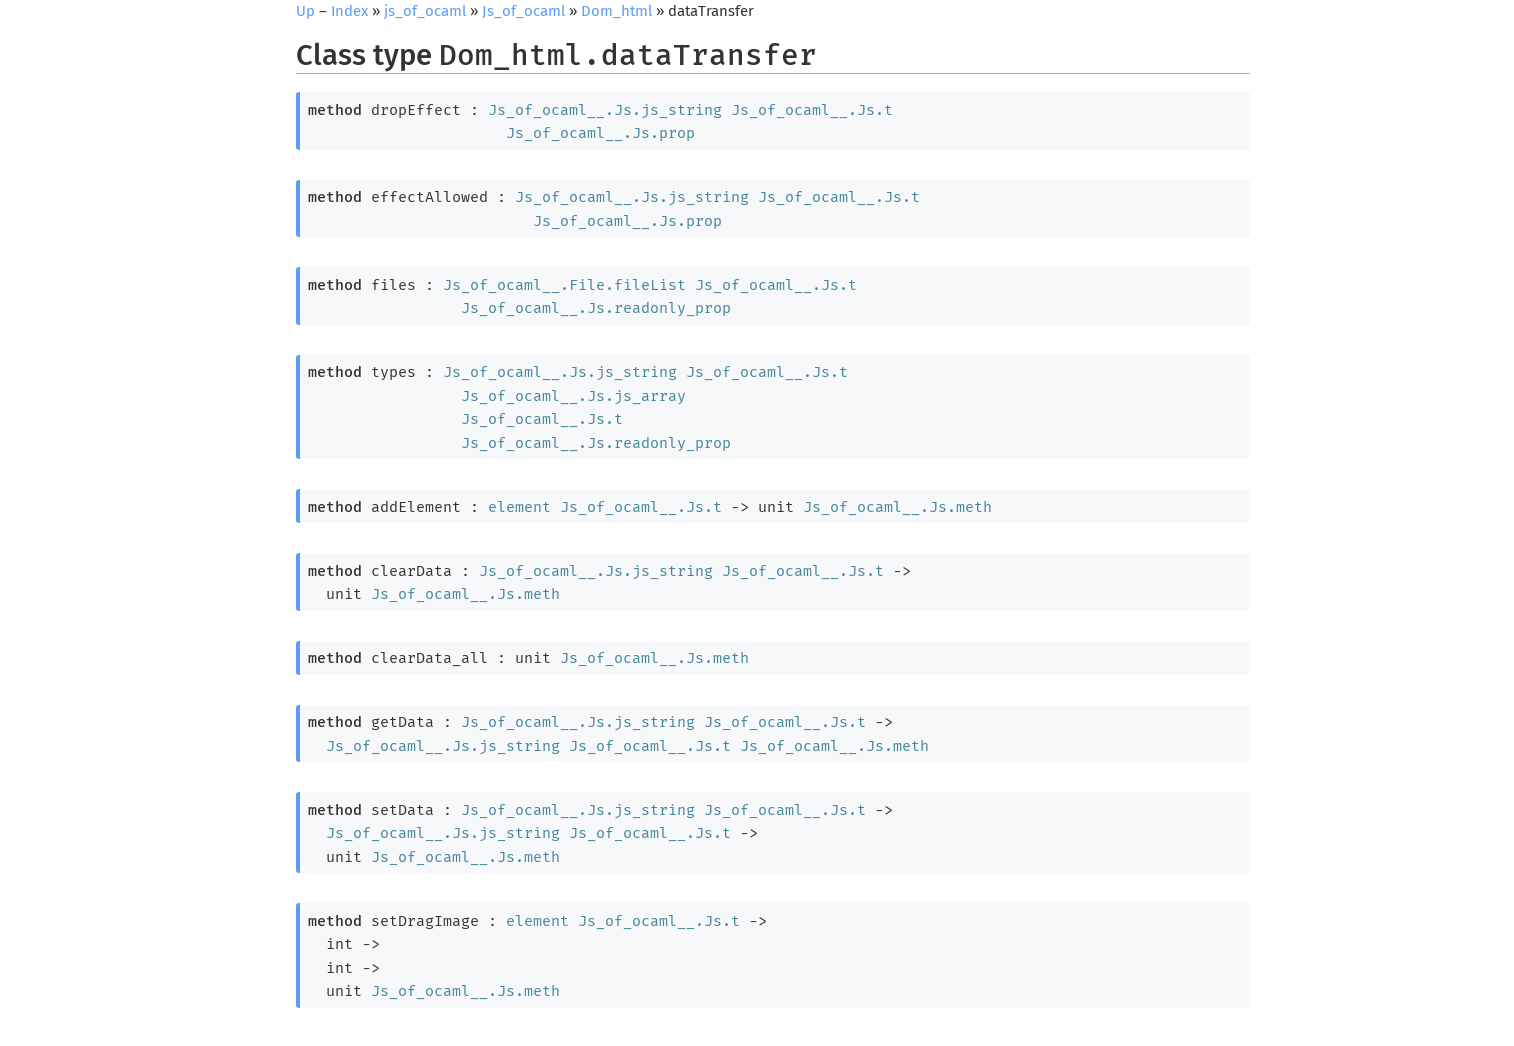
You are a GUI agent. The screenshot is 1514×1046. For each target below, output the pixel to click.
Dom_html (616, 11)
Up (305, 11)
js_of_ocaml (425, 11)
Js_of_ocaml (523, 11)
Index (349, 11)
